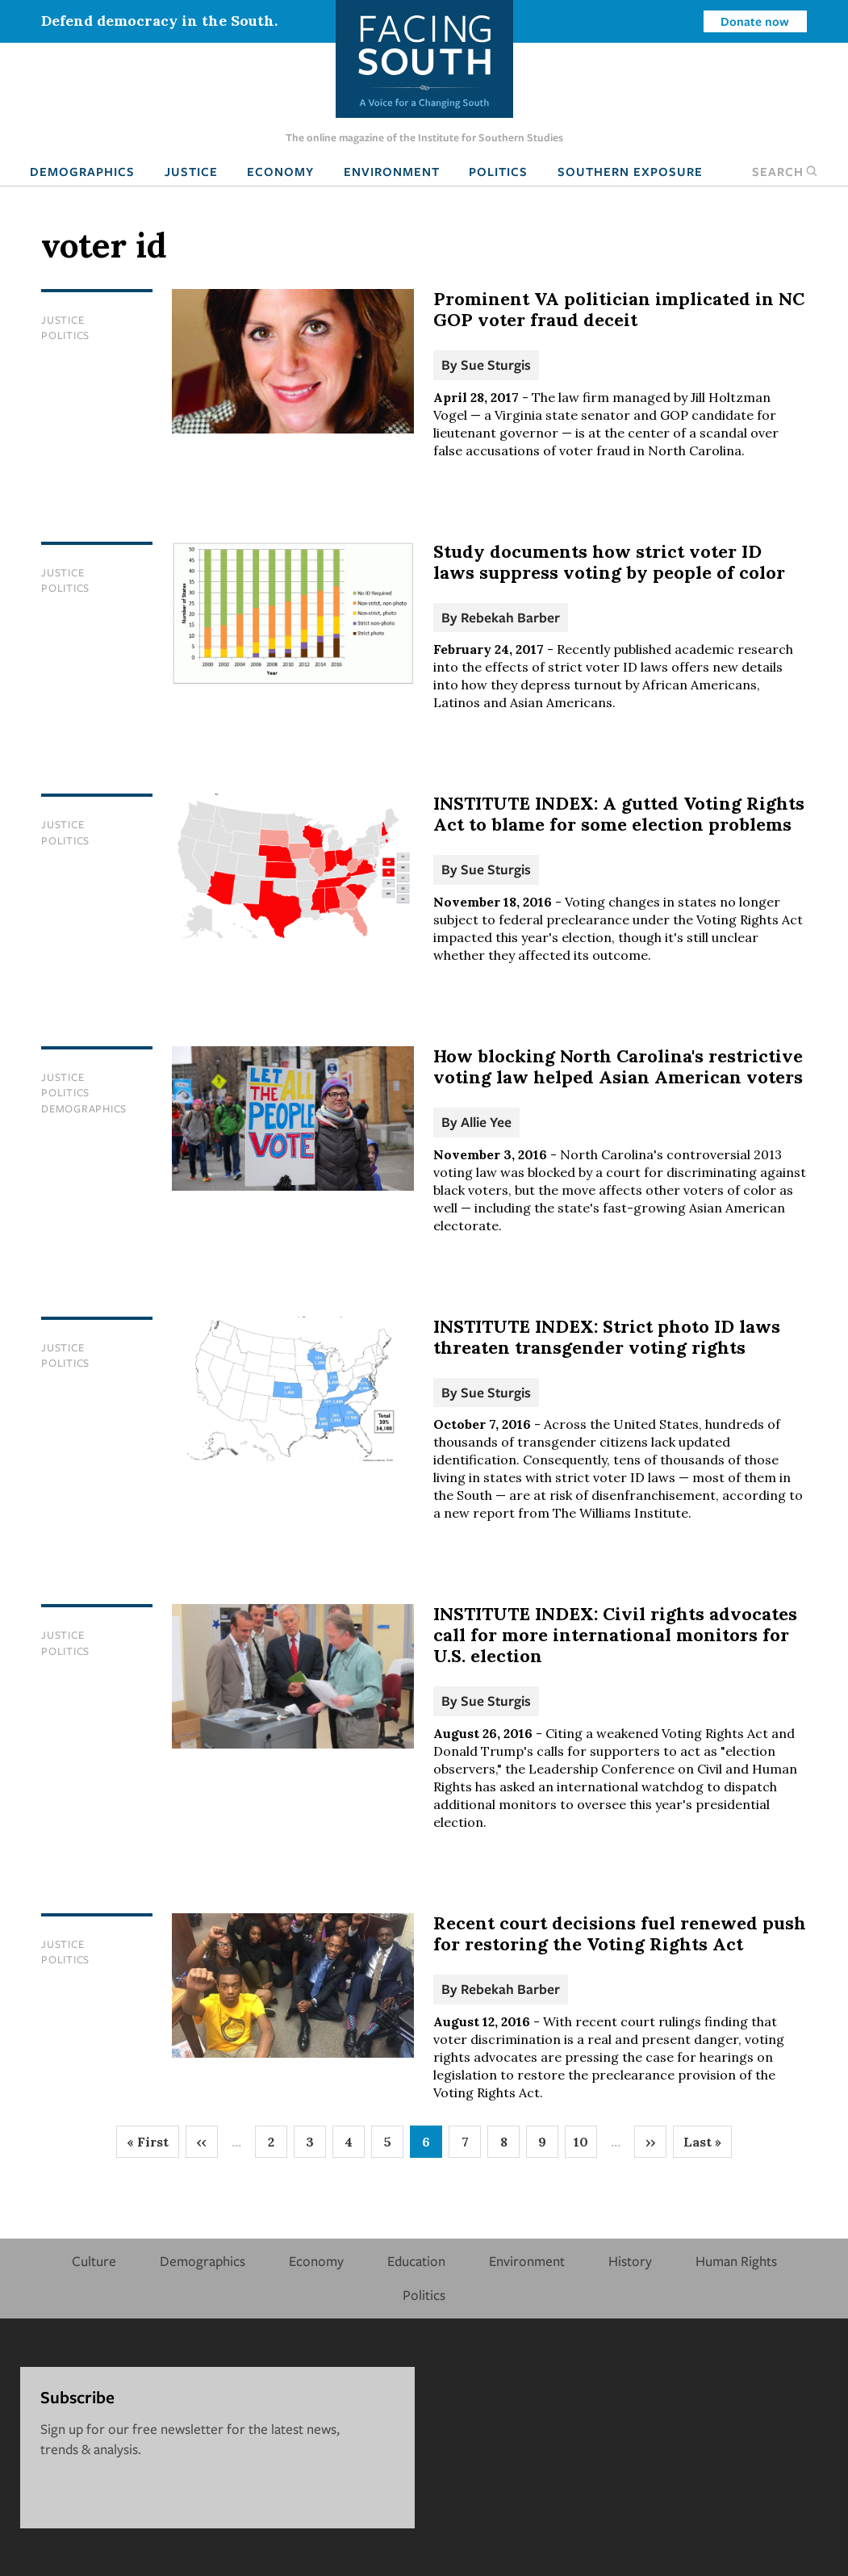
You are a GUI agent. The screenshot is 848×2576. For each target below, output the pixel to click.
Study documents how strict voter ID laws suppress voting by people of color (609, 562)
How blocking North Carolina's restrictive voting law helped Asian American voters (618, 1066)
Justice (191, 171)
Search (785, 171)
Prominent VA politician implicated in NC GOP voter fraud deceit (618, 309)
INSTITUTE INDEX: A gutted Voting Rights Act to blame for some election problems (618, 814)
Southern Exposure (630, 171)
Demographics (82, 171)
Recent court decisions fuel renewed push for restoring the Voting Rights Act (619, 1933)
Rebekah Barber (510, 617)
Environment (392, 171)
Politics (498, 171)
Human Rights (736, 2260)
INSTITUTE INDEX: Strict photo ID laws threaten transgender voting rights (606, 1337)
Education (416, 2260)
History (630, 2260)
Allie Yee (486, 1121)
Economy (280, 171)
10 (585, 2146)
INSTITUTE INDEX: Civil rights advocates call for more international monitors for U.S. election (615, 1634)
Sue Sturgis (496, 364)
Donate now (755, 21)
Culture (94, 2260)
